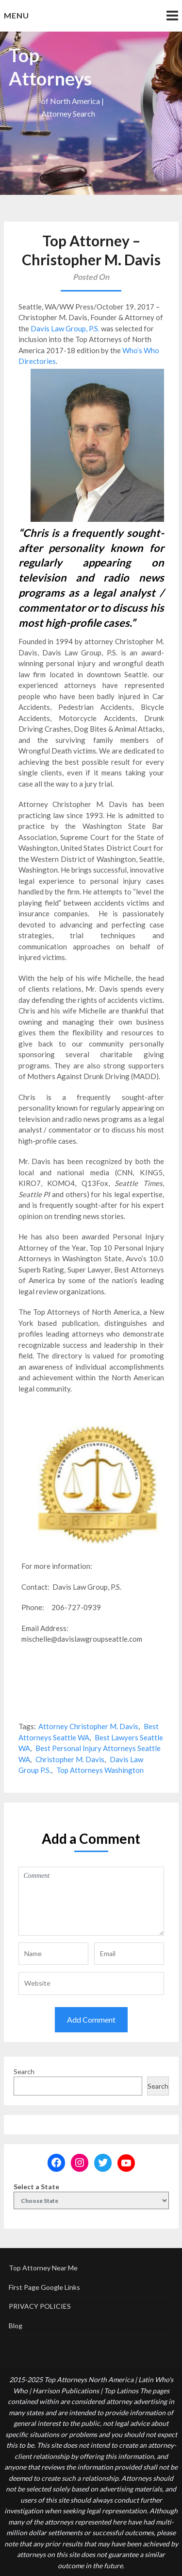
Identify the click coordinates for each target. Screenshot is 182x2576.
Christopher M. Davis (69, 1759)
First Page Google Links (44, 2287)
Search (24, 2071)
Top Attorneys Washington (100, 1770)
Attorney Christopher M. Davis (88, 1726)
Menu (16, 15)
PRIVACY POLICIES (40, 2306)
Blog (15, 2325)
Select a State (36, 2186)
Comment (91, 1901)
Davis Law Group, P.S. (65, 328)
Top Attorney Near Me (43, 2268)
